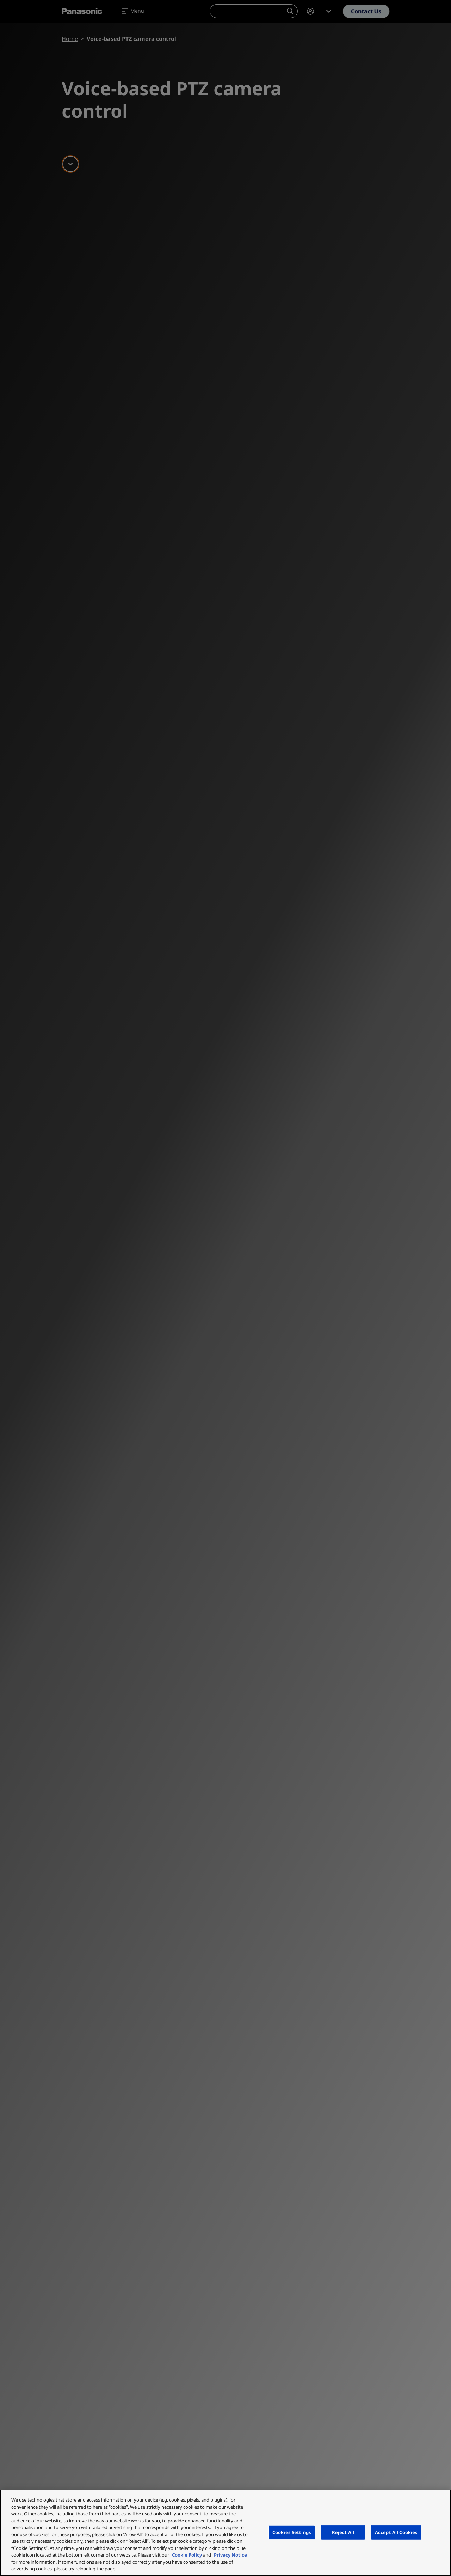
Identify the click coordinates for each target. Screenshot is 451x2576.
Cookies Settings (291, 2532)
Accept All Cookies (396, 2532)
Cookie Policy (187, 2555)
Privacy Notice (230, 2555)
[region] (225, 2533)
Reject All (343, 2532)
